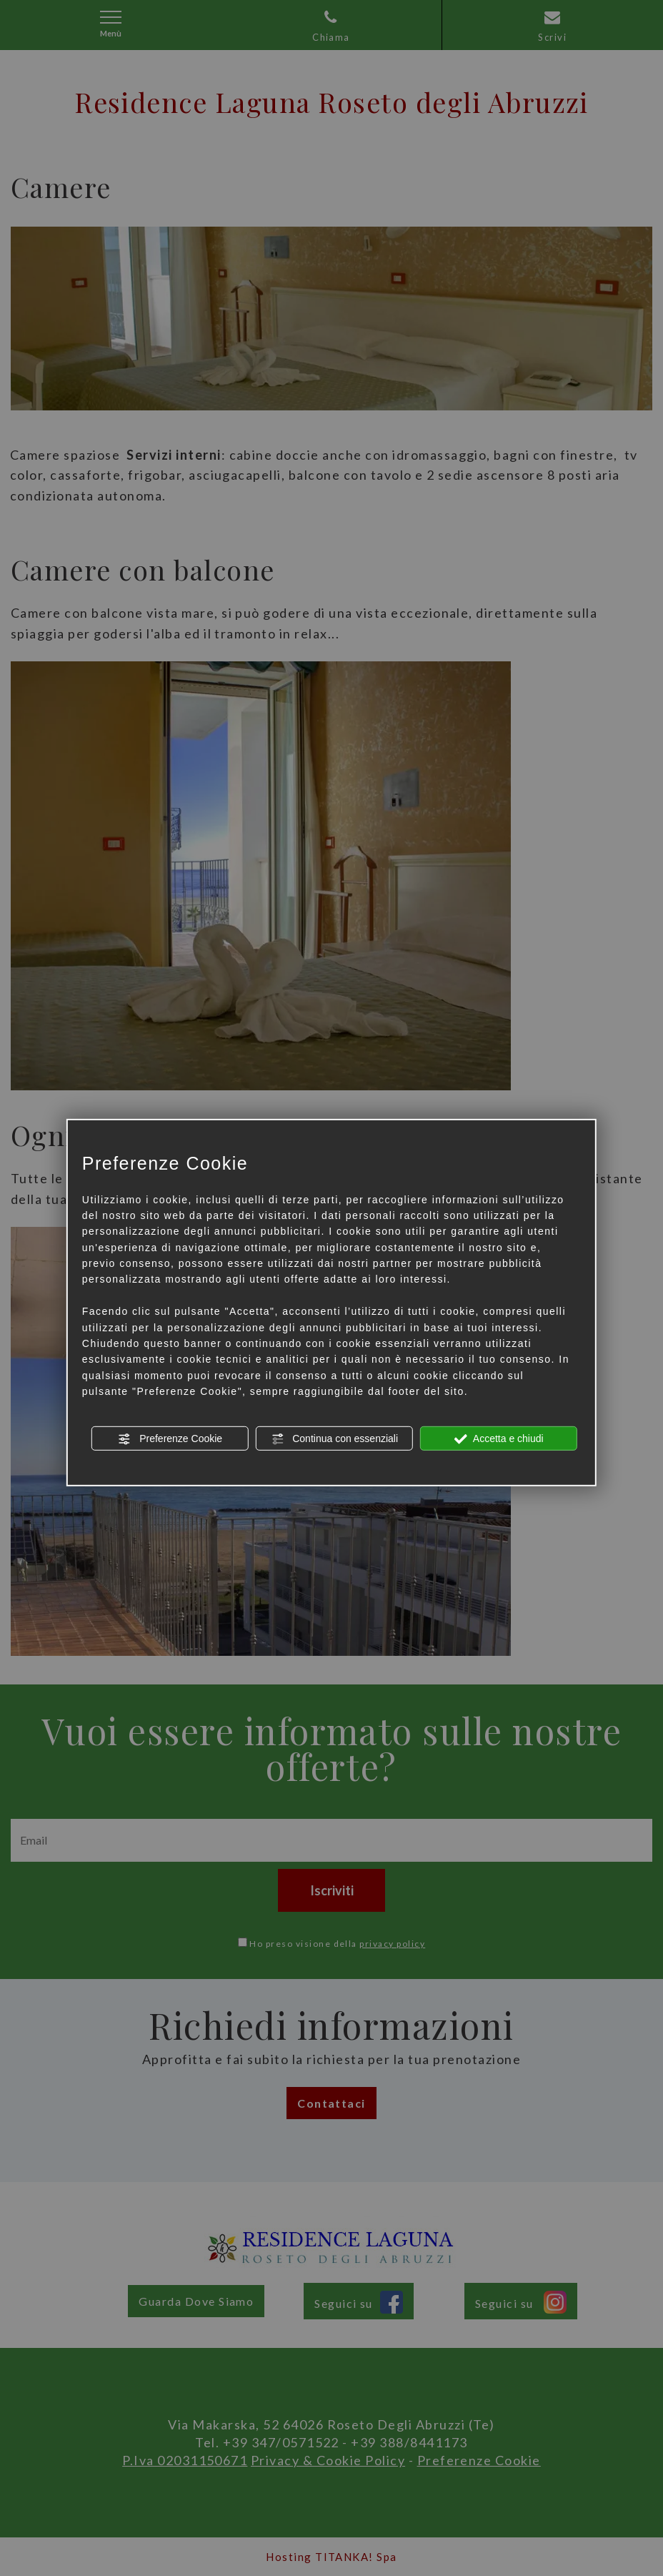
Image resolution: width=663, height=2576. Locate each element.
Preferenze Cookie (170, 1438)
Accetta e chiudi (499, 1438)
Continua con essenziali (334, 1438)
